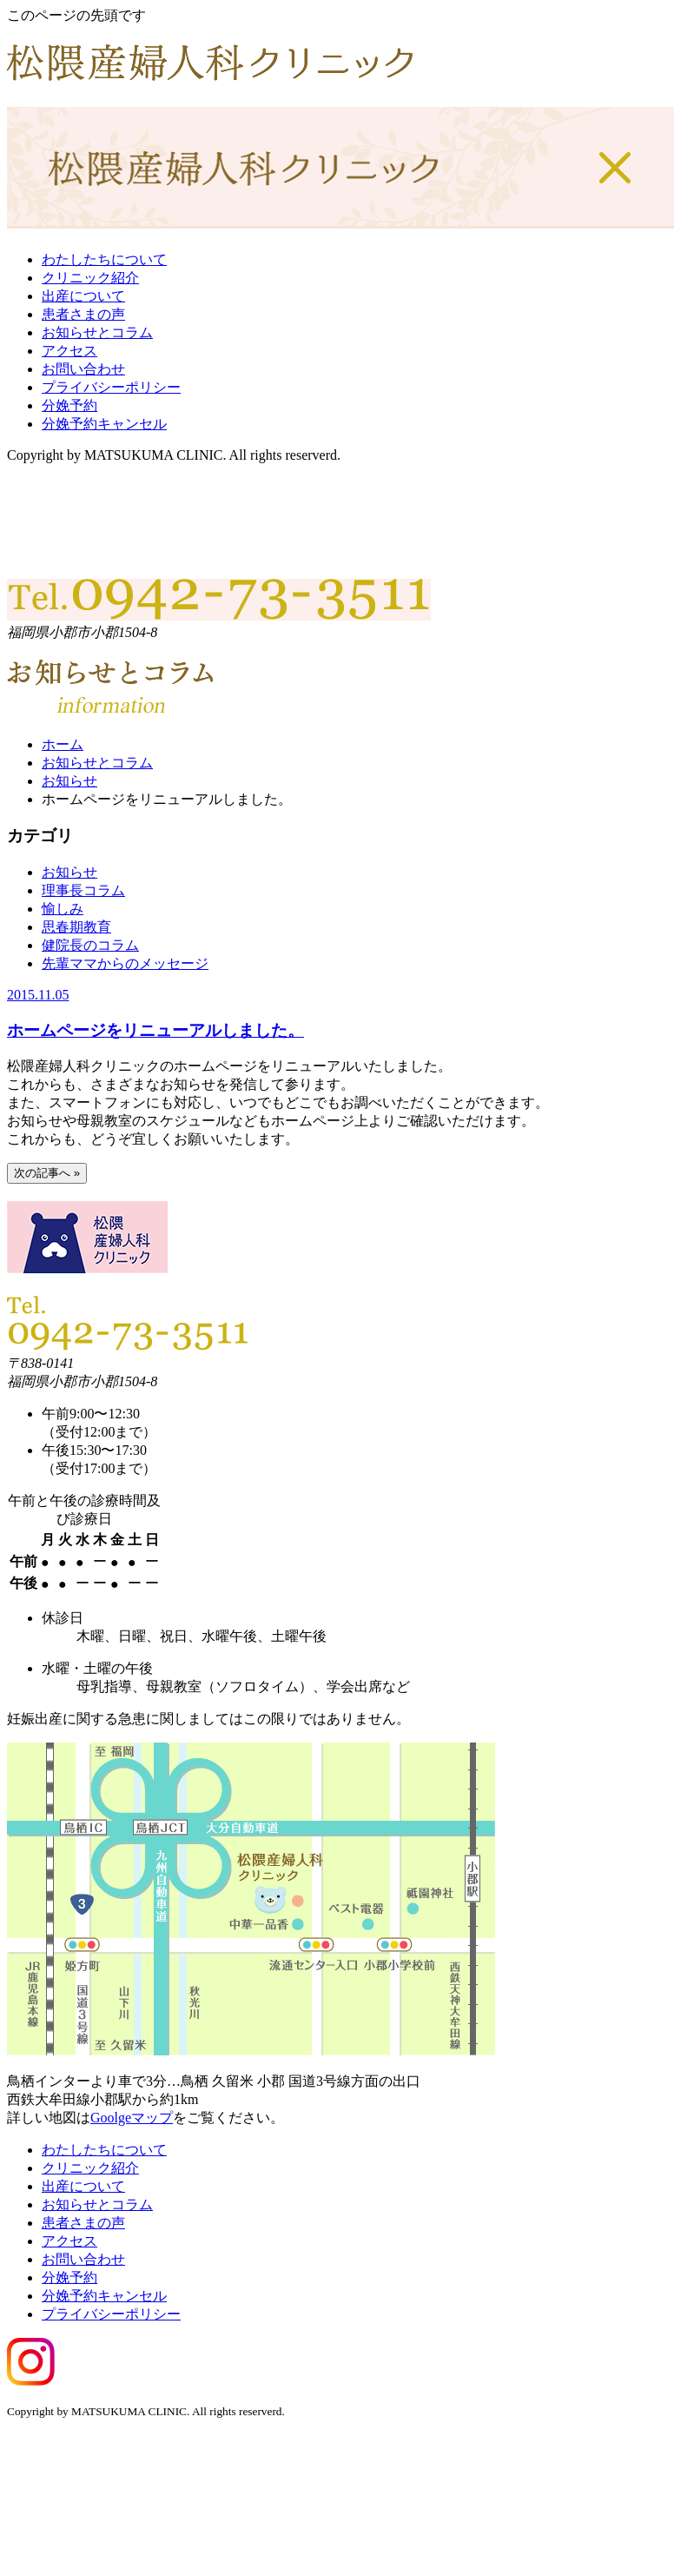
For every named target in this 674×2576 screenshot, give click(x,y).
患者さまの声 (83, 314)
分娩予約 (69, 405)
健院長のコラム (90, 945)
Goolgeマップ (131, 2117)
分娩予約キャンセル (104, 423)
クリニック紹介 (90, 277)
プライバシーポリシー (111, 387)
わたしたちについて (104, 259)
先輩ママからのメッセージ (125, 963)
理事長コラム (83, 890)
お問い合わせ (83, 369)
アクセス (69, 350)
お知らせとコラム (97, 332)
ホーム (62, 744)
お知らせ (69, 780)
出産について (83, 296)
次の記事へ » (47, 1172)
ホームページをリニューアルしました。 (155, 1030)
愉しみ (62, 908)
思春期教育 (76, 927)
